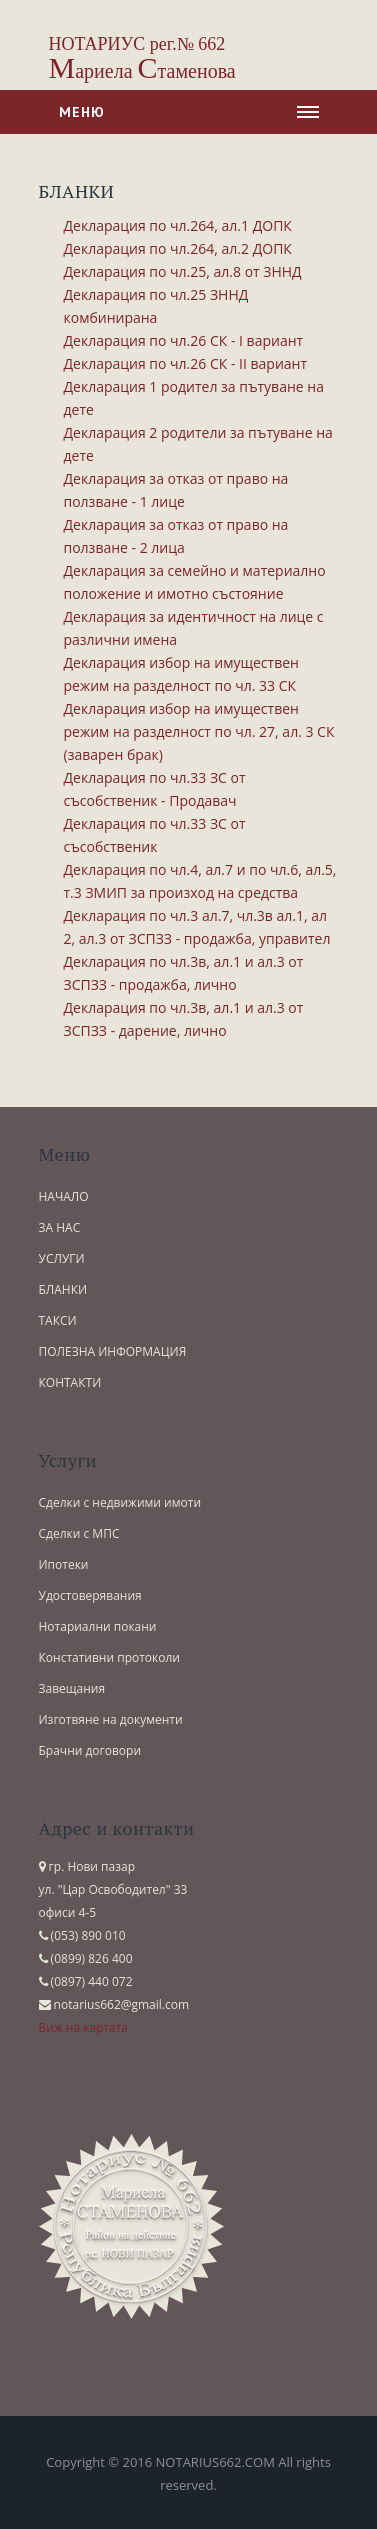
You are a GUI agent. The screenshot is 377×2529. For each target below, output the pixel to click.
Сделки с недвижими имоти (120, 1502)
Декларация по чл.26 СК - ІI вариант (186, 363)
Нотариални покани (98, 1626)
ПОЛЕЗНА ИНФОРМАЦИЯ (113, 1351)
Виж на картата (84, 2027)
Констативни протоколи (110, 1657)
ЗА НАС (60, 1227)
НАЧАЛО (64, 1196)
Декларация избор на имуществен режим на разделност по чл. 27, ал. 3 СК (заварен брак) (199, 731)
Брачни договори (90, 1750)
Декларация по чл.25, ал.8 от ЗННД (183, 271)
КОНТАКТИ (70, 1382)
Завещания (72, 1688)
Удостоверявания (90, 1595)
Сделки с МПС (79, 1533)
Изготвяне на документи (111, 1719)
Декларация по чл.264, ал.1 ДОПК (178, 225)
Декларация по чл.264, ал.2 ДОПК (178, 248)
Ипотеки (64, 1564)
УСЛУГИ (62, 1258)
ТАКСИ (58, 1320)
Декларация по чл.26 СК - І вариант (184, 340)
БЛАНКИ (63, 1289)
